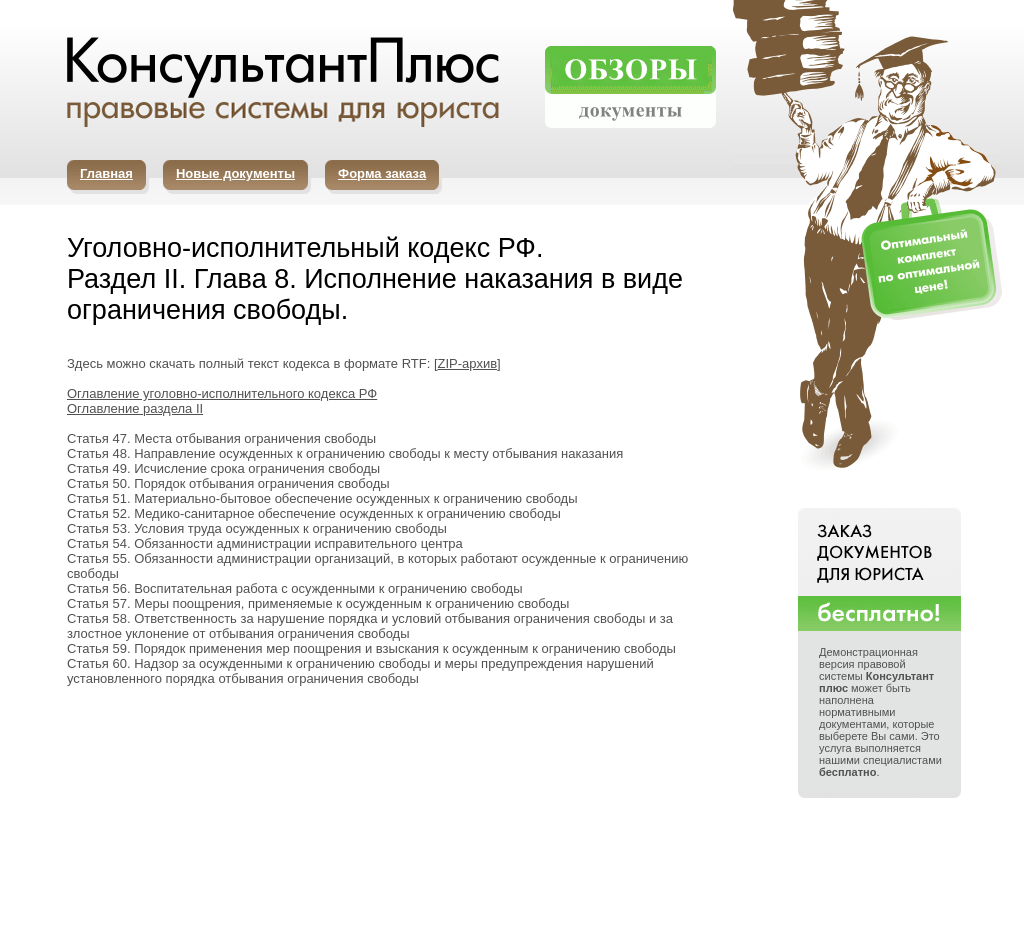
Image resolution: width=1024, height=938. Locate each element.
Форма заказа (382, 173)
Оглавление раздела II (135, 408)
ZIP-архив (468, 363)
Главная (106, 173)
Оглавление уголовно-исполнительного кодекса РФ (222, 393)
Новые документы (235, 173)
